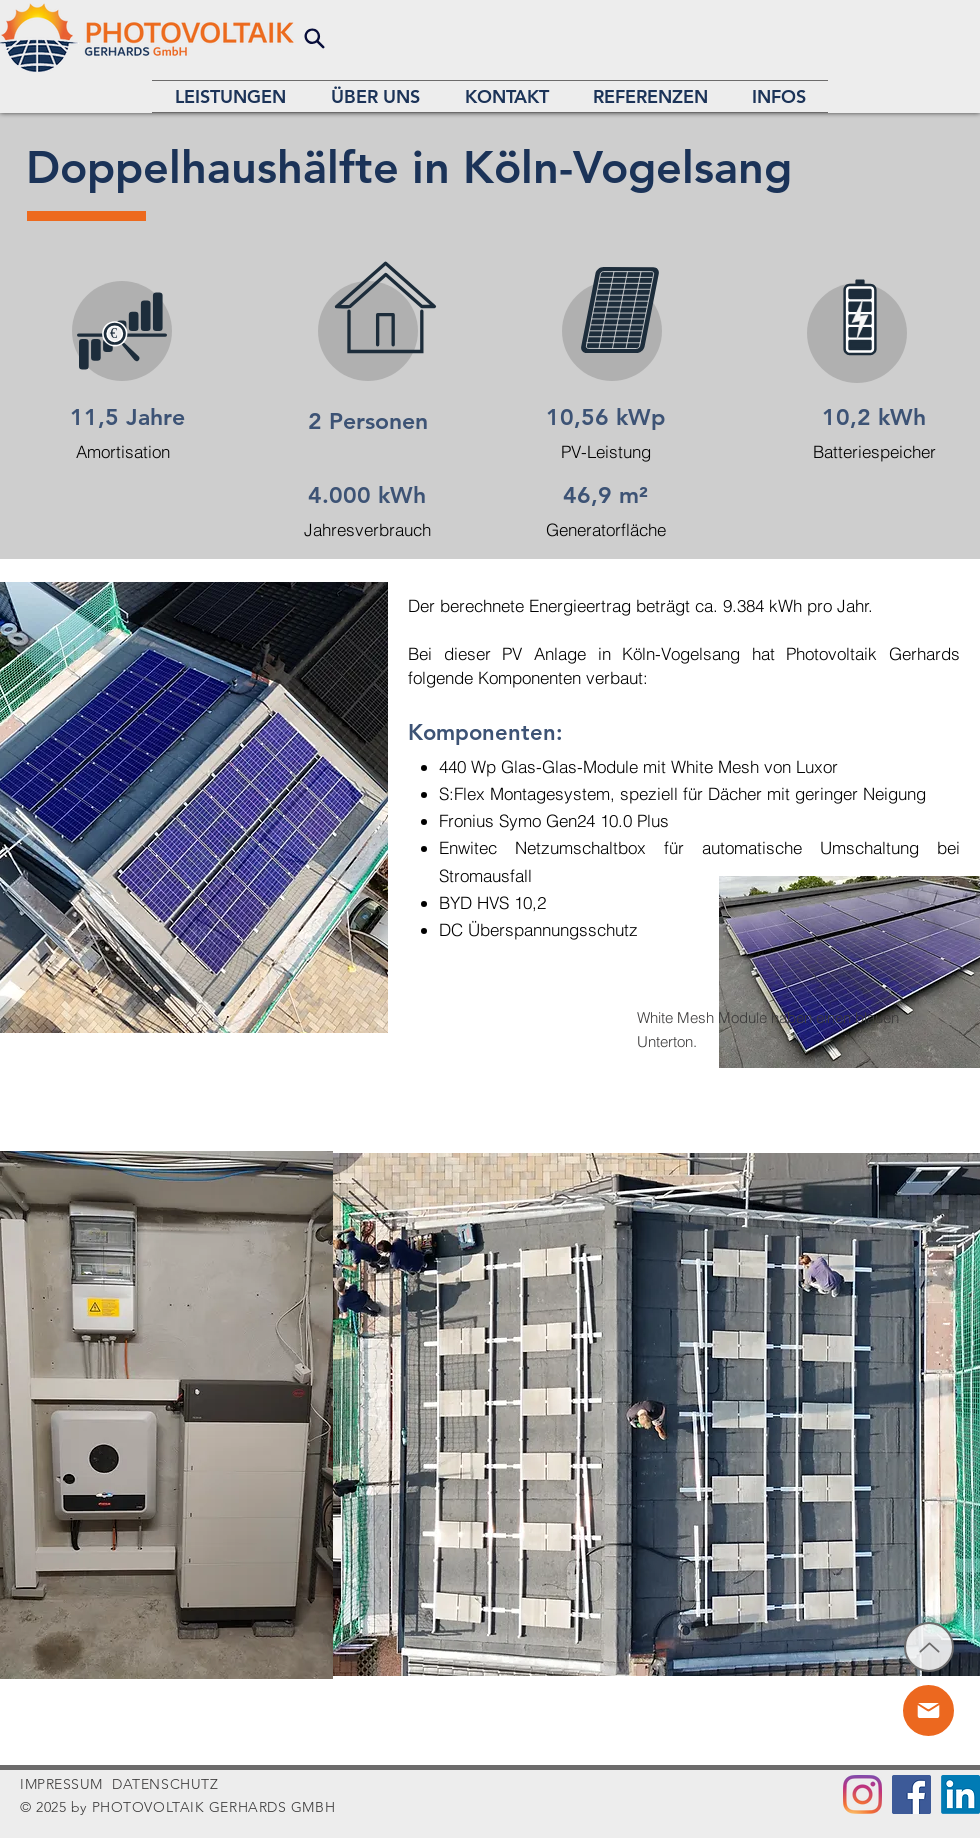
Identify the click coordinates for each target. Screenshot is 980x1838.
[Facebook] (911, 1794)
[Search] (314, 38)
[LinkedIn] (960, 1794)
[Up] (929, 1647)
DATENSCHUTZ (165, 1784)
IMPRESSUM (61, 1784)
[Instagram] (862, 1794)
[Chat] (928, 1710)
